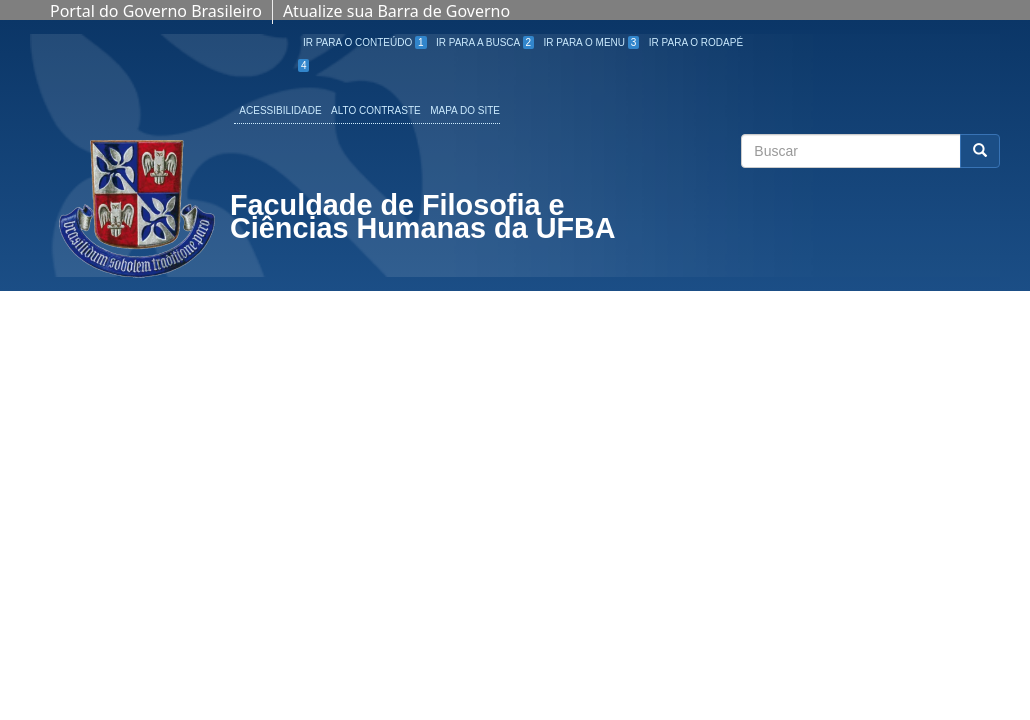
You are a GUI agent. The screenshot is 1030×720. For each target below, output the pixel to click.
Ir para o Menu (592, 42)
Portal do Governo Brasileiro (156, 11)
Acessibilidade (280, 110)
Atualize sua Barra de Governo (396, 11)
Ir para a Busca (485, 42)
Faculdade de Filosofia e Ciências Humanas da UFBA (423, 219)
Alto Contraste (376, 110)
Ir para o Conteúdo (365, 42)
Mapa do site (465, 110)
